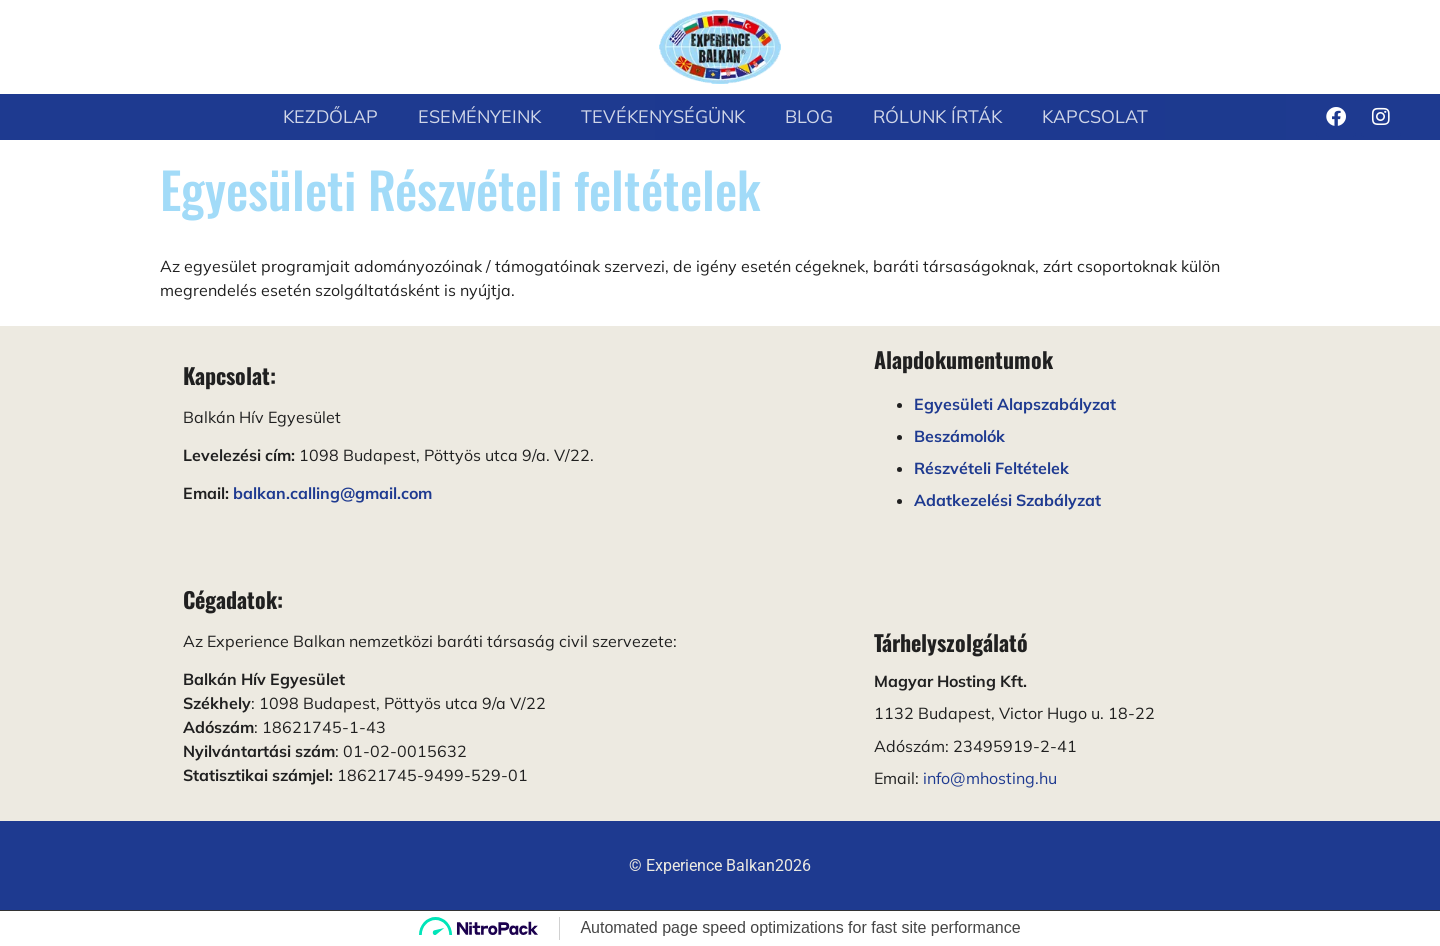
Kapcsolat (1095, 116)
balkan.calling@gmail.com (332, 493)
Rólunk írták (937, 116)
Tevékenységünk (663, 116)
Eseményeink (479, 116)
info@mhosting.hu (990, 778)
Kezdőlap (330, 116)
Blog (809, 116)
